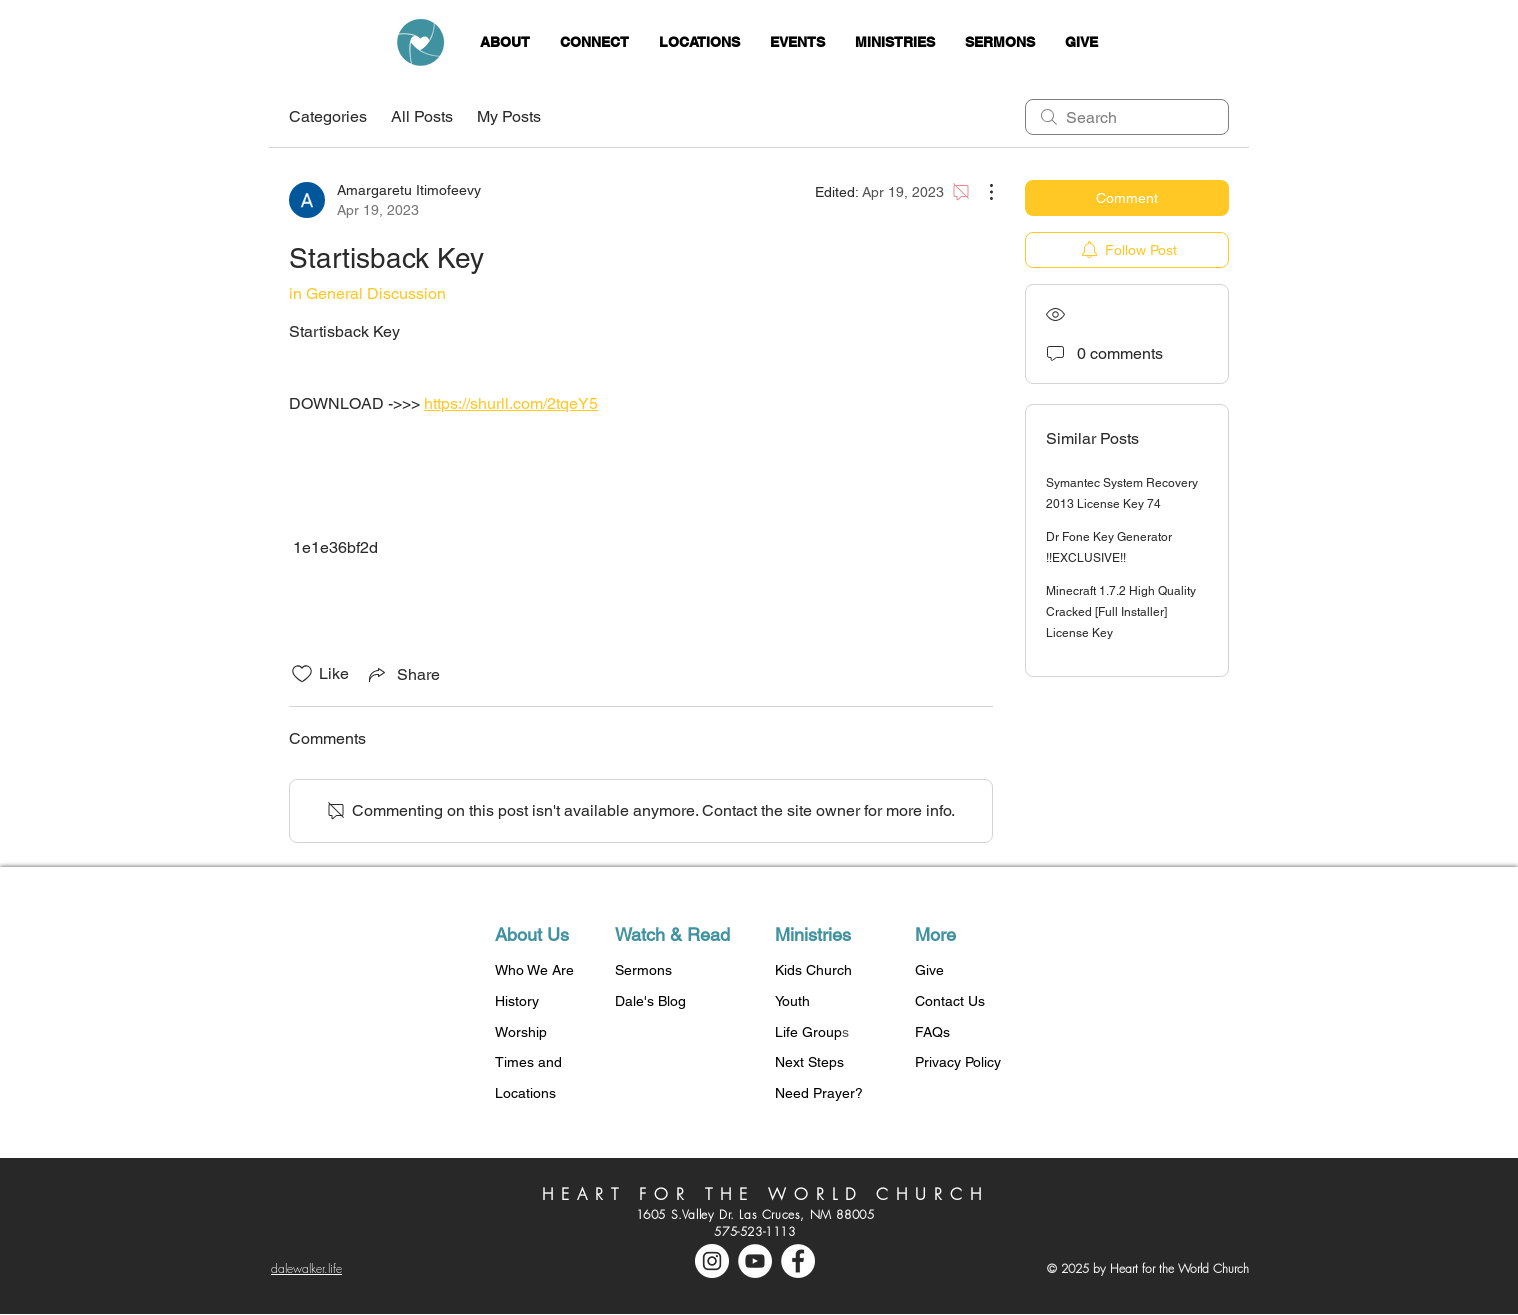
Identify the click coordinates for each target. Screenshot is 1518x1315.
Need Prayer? (819, 1093)
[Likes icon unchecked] (302, 674)
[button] (505, 42)
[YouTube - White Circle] (755, 1261)
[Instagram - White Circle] (712, 1261)
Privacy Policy (958, 1062)
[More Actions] (981, 192)
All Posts (422, 116)
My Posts (509, 116)
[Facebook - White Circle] (798, 1261)
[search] (1127, 117)
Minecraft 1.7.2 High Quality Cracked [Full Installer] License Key (1121, 612)
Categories (328, 116)
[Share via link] (402, 674)
